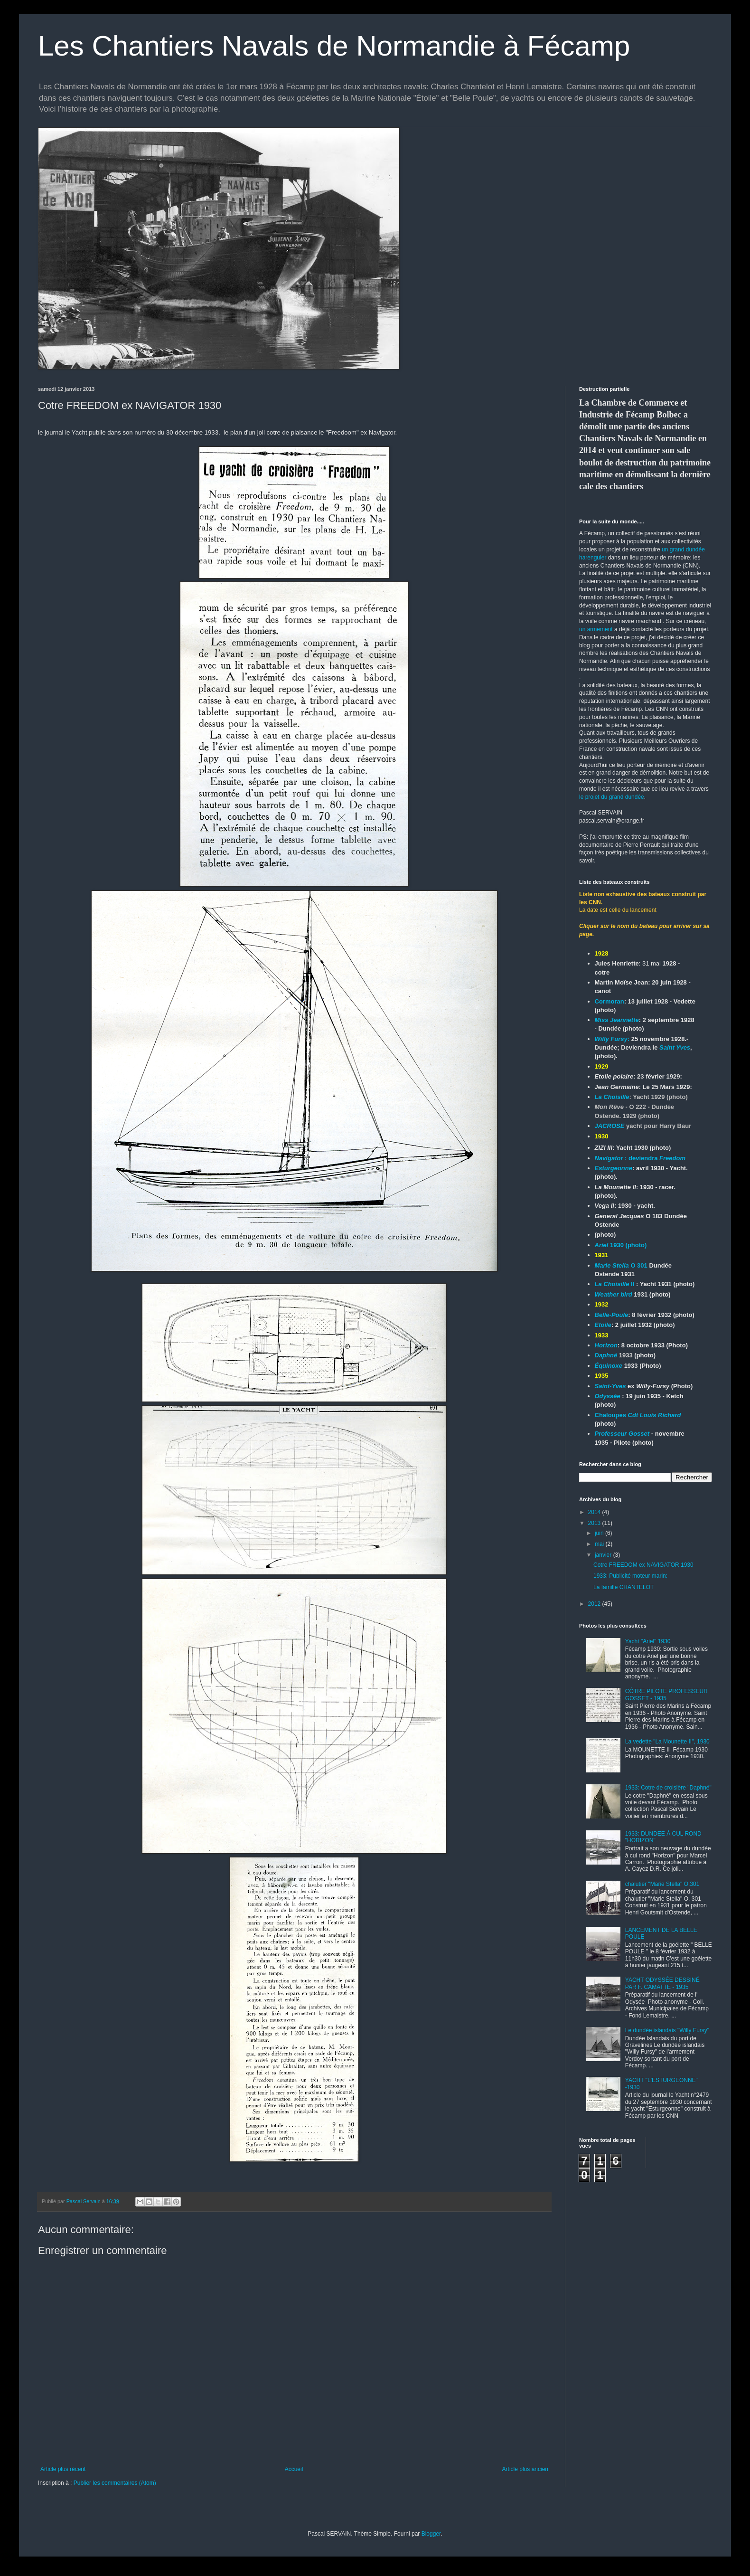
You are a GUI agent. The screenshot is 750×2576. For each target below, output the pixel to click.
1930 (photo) (621, 1245)
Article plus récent (62, 2469)
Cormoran (609, 1001)
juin (600, 1533)
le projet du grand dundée (611, 797)
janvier (604, 1555)
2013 (595, 1523)
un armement (596, 629)
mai (600, 1544)
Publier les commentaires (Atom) (115, 2483)
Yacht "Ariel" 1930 (648, 1641)
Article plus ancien (525, 2469)
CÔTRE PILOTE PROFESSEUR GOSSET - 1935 (666, 1694)
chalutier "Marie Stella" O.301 (662, 1884)
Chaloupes (638, 1415)
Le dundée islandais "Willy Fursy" (667, 2030)
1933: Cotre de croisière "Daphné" (668, 1787)
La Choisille (612, 1096)
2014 (595, 1512)
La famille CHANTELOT (623, 1587)
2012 (595, 1604)
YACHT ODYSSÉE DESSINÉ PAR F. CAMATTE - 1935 (662, 1983)
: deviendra (640, 1158)
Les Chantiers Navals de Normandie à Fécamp (334, 46)
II (615, 1284)
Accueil (294, 2469)
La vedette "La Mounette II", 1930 (667, 1741)
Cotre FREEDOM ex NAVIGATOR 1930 (643, 1565)
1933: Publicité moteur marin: (630, 1575)
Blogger (431, 2533)
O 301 (622, 1265)
